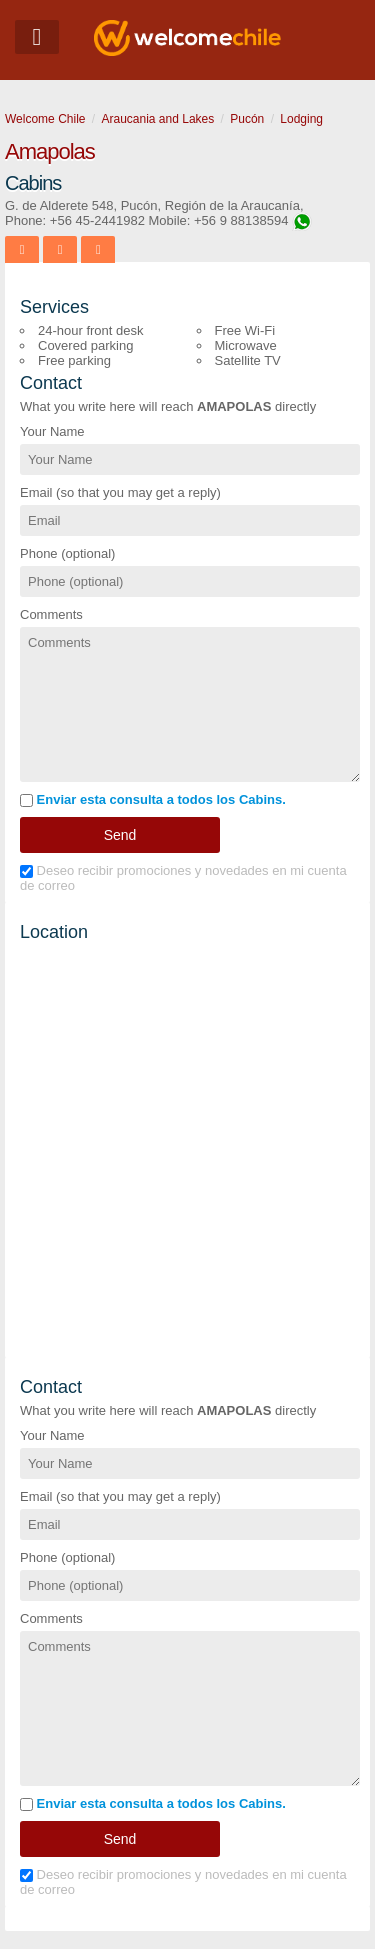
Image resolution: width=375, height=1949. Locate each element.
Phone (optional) (67, 553)
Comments (51, 614)
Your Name (52, 431)
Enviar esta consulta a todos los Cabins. (153, 799)
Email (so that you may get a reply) (120, 492)
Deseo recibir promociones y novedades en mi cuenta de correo (183, 878)
